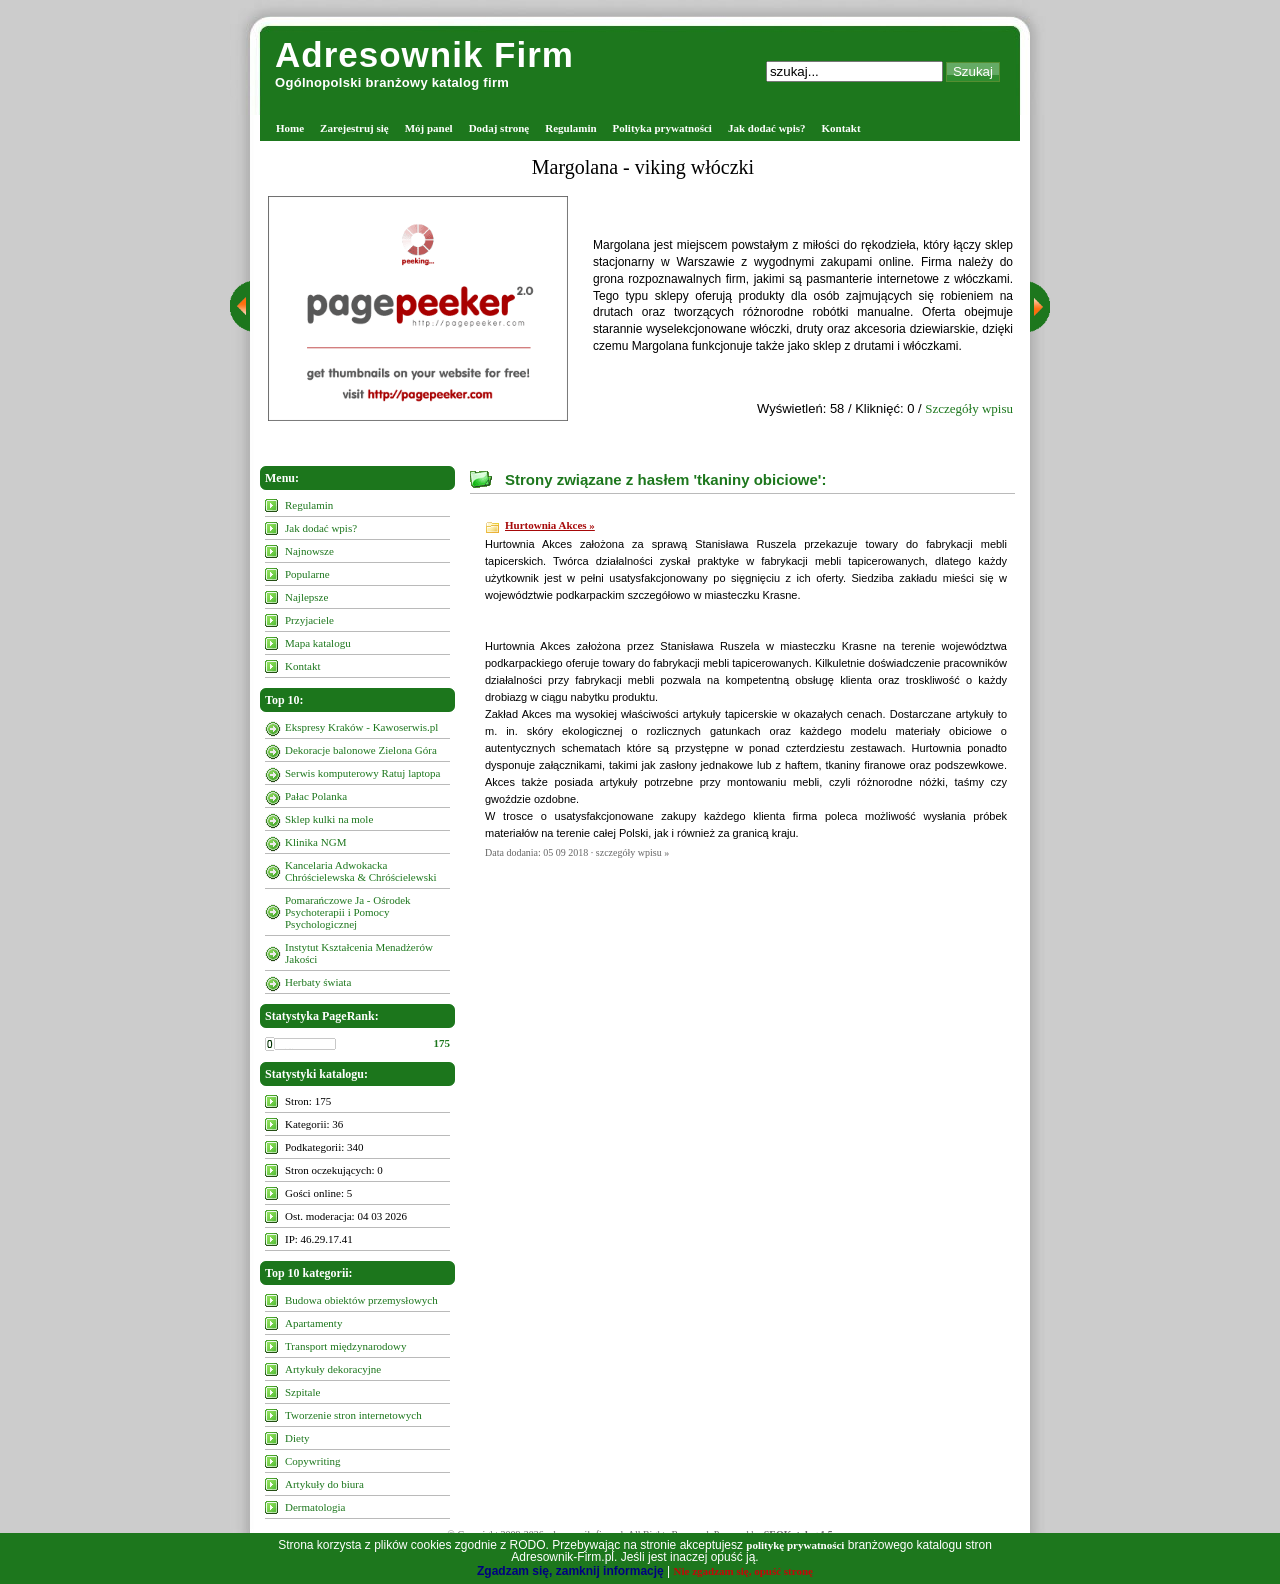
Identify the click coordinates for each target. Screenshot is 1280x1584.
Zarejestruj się (354, 128)
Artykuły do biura (324, 1484)
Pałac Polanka (316, 796)
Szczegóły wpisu (969, 408)
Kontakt (841, 128)
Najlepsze (306, 597)
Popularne (307, 574)
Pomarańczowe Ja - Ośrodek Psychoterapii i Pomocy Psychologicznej (348, 912)
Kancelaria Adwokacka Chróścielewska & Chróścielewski (361, 871)
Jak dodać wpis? (767, 128)
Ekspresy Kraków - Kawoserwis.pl (361, 727)
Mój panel (429, 128)
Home (290, 128)
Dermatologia (315, 1507)
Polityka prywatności (662, 128)
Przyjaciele (309, 620)
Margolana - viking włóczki (643, 167)
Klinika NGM (315, 842)
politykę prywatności (795, 1545)
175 (442, 1043)
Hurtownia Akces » (550, 525)
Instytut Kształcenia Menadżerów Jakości (359, 953)
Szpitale (302, 1392)
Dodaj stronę (499, 128)
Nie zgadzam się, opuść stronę (743, 1571)
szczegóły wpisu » (632, 852)
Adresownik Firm (424, 54)
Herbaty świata (318, 982)
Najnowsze (309, 551)
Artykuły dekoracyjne (333, 1369)
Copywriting (313, 1461)
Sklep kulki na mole (329, 819)
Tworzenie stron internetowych (353, 1415)
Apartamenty (313, 1323)
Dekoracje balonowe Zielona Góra (361, 750)
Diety (297, 1438)
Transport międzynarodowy (346, 1346)
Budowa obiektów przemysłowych (361, 1300)
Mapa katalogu (318, 643)
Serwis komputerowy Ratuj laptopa (363, 773)
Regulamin (570, 128)
